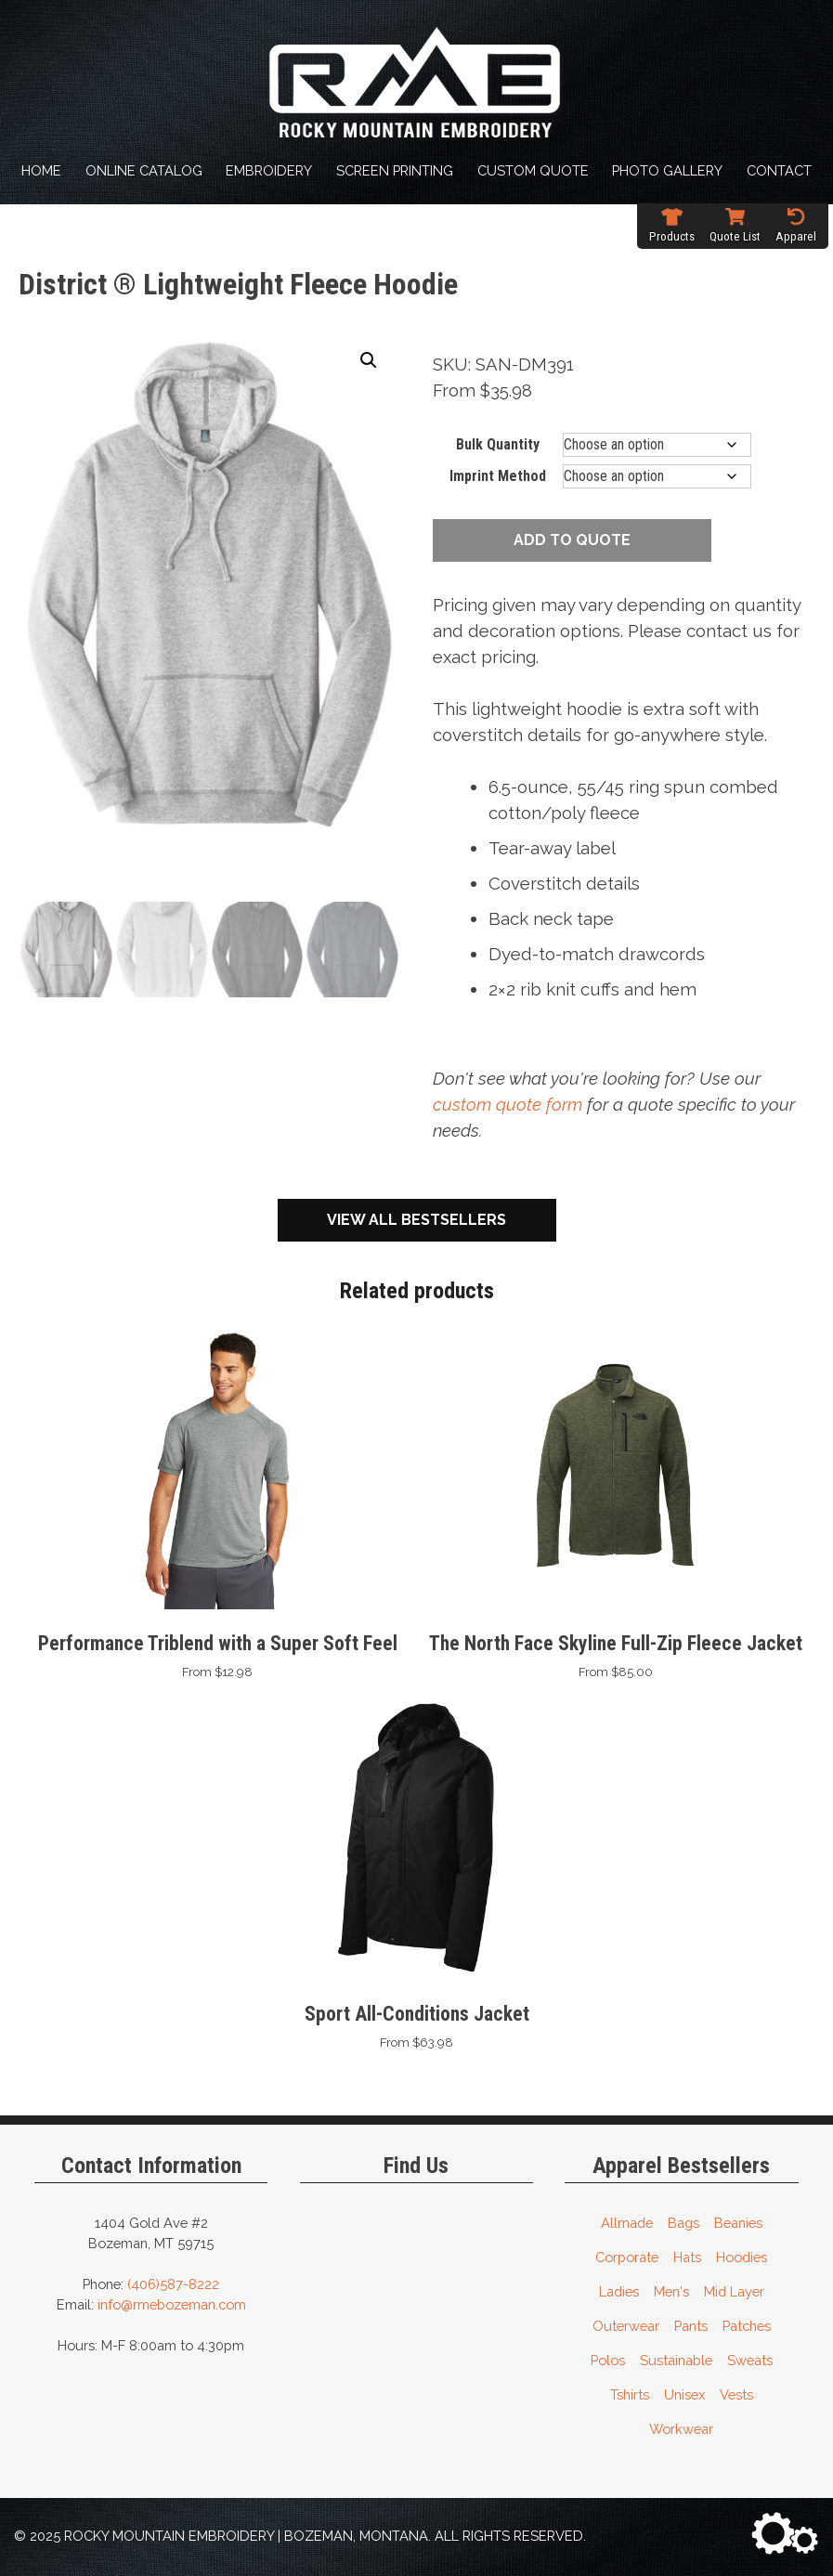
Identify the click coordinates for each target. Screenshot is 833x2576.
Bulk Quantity (498, 444)
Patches (746, 2326)
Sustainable (676, 2360)
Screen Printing (394, 170)
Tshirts (629, 2394)
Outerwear (625, 2326)
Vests (736, 2394)
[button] (368, 360)
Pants (691, 2326)
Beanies (738, 2223)
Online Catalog (143, 170)
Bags (683, 2223)
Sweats (750, 2360)
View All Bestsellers (416, 1220)
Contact (779, 170)
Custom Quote (533, 170)
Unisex (684, 2394)
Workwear (681, 2429)
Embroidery (269, 170)
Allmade (627, 2223)
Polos (608, 2360)
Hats (687, 2257)
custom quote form (507, 1104)
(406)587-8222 (173, 2284)
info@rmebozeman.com (172, 2304)
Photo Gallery (667, 170)
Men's (671, 2291)
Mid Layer (734, 2291)
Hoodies (741, 2257)
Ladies (619, 2291)
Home (41, 170)
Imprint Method (497, 476)
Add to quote (572, 540)
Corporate (626, 2257)
